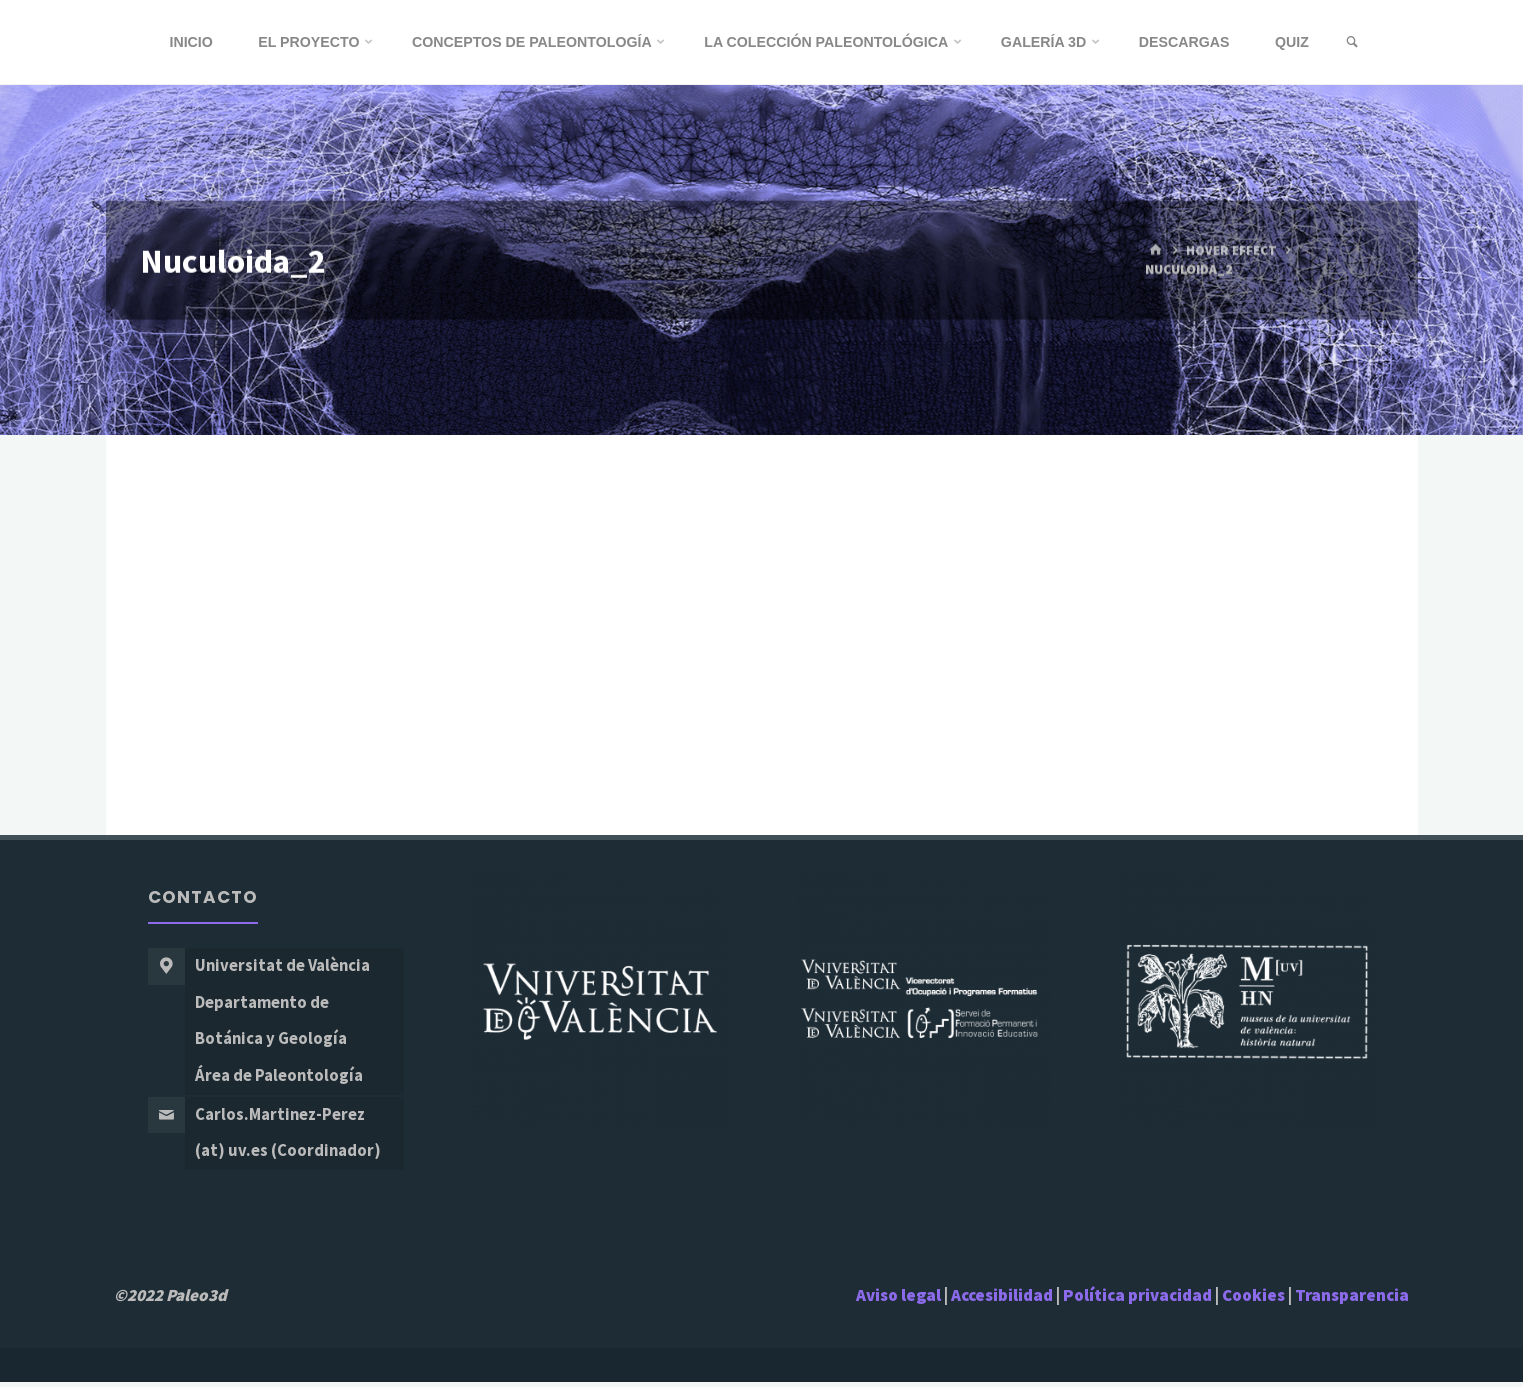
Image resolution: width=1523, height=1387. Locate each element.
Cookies (1253, 1300)
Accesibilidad (1002, 1300)
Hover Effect (1230, 250)
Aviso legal (898, 1300)
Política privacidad (1139, 1300)
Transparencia (1352, 1300)
